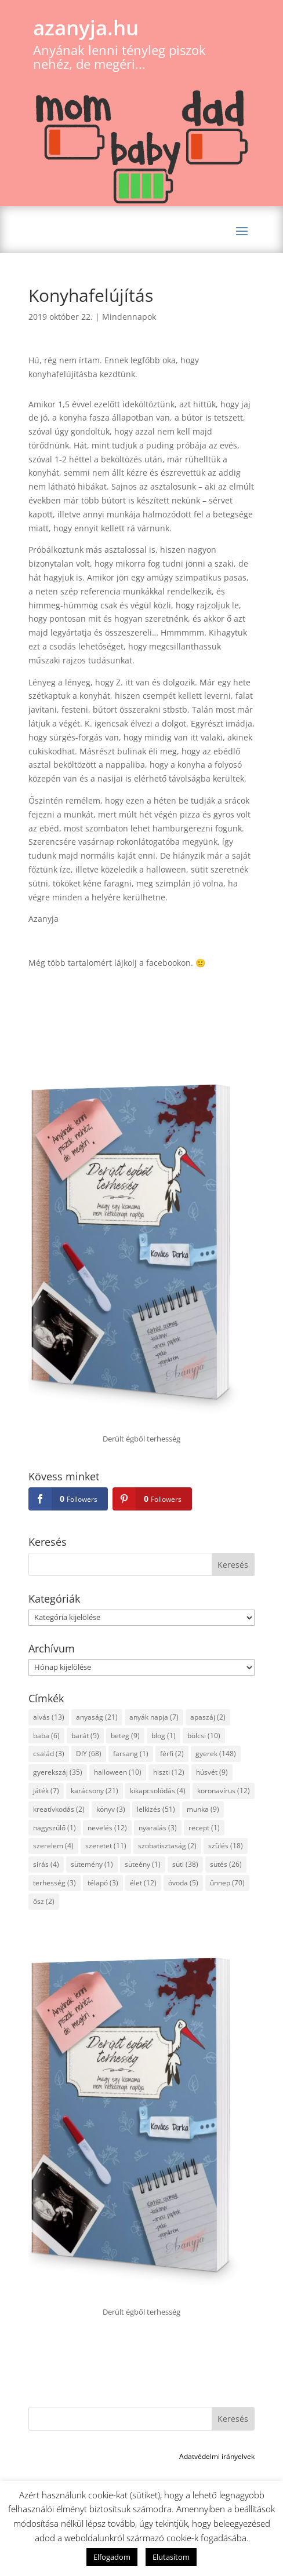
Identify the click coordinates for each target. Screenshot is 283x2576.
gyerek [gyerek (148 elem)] (215, 1753)
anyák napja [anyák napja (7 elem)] (154, 1717)
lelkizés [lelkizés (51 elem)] (156, 1809)
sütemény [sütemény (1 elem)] (92, 1864)
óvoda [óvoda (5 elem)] (183, 1883)
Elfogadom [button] (111, 2557)
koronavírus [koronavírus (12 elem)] (223, 1791)
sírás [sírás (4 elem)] (46, 1864)
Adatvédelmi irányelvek (217, 2456)
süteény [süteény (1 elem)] (143, 1864)
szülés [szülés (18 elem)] (225, 1846)
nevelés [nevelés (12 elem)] (107, 1828)
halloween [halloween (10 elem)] (118, 1772)
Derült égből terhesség (141, 1438)
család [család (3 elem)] (48, 1753)
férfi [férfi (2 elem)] (172, 1753)
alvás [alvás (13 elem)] (48, 1717)
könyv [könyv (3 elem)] (110, 1809)
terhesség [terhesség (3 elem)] (54, 1883)
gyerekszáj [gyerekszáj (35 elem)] (57, 1772)
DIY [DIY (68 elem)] (88, 1753)
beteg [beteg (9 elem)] (125, 1736)
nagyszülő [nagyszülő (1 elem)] (54, 1828)
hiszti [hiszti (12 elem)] (168, 1772)
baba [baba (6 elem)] (46, 1736)
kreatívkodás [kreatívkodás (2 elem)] (59, 1809)
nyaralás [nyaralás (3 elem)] (158, 1828)
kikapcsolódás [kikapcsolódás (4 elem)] (158, 1791)
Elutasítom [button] (171, 2557)
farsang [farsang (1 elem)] (130, 1753)
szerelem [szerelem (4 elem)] (53, 1846)
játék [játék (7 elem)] (46, 1791)
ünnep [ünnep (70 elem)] (227, 1883)
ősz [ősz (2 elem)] (44, 1901)
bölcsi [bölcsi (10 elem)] (203, 1736)
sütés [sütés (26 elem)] (226, 1864)
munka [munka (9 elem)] (203, 1809)
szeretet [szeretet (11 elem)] (105, 1846)
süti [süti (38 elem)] (185, 1864)
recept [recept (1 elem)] (204, 1828)
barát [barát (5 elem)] (85, 1736)
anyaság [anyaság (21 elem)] (97, 1717)
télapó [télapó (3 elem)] (103, 1883)
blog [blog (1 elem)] (163, 1736)
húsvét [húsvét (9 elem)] (212, 1772)
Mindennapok (129, 316)
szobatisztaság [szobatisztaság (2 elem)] (167, 1846)
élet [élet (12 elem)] (143, 1883)
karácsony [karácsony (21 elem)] (94, 1791)
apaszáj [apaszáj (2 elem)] (208, 1717)
